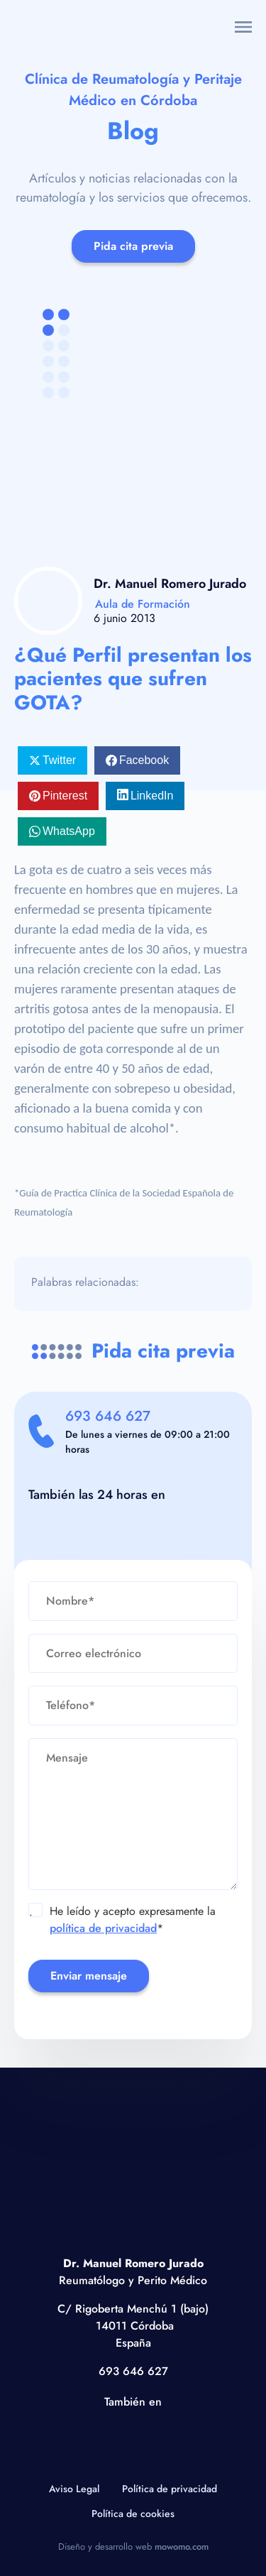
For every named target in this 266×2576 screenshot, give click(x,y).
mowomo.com (182, 2546)
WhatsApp (69, 831)
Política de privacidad (169, 2489)
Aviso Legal (74, 2489)
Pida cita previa (133, 246)
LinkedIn (152, 796)
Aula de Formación (142, 604)
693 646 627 (107, 1416)
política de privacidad (103, 1928)
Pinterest (65, 796)
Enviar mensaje (88, 1976)
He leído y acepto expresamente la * (122, 1919)
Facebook (144, 760)
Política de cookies (133, 2513)
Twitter (59, 760)
